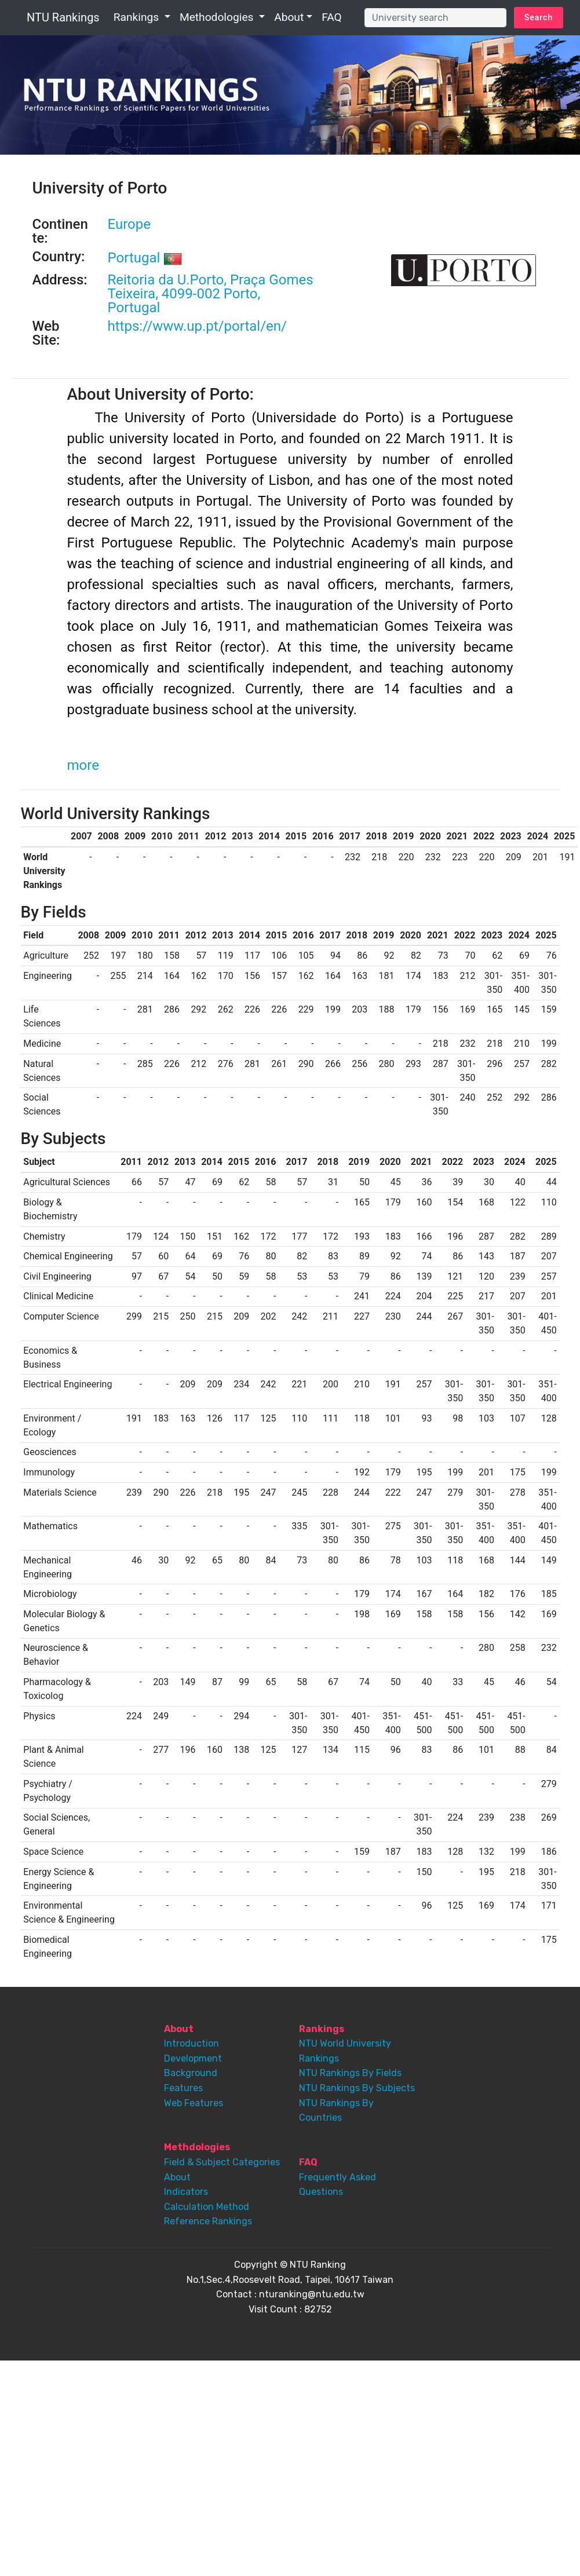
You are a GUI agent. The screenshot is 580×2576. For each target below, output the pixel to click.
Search (538, 17)
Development (193, 2058)
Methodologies (218, 17)
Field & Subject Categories (222, 2162)
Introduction (191, 2043)
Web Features (193, 2103)
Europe (129, 224)
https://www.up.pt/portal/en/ (197, 326)
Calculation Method (206, 2206)
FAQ (332, 17)
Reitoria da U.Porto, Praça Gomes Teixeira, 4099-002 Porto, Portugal (210, 294)
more (83, 765)
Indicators (186, 2191)
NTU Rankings (63, 17)
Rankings (138, 17)
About (289, 17)
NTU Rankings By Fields (350, 2072)
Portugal (145, 258)
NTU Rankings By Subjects (357, 2087)
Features (183, 2087)
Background (190, 2072)
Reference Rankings (208, 2221)
